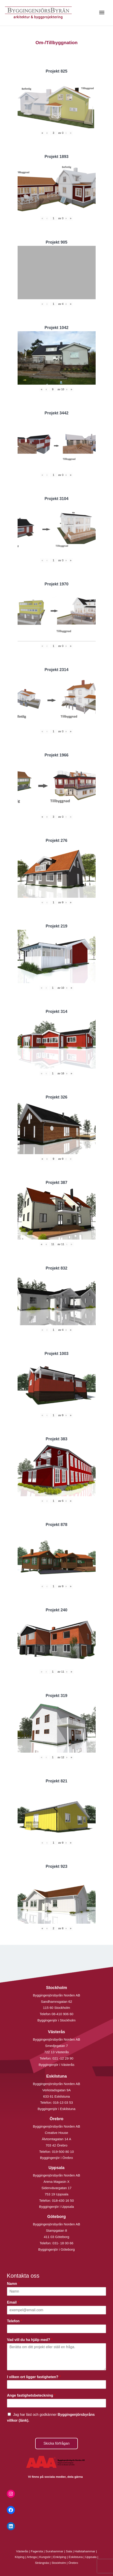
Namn (13, 2284)
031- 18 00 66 (63, 2243)
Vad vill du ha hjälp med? (30, 2340)
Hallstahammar (84, 2551)
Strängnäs (42, 2563)
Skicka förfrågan (57, 2443)
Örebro (73, 2563)
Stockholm (58, 2563)
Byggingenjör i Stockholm (56, 2020)
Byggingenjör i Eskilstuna (57, 2109)
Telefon (14, 2321)
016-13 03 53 (62, 2102)
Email (13, 2302)
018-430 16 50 (63, 2200)
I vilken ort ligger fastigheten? (34, 2377)
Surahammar (54, 2551)
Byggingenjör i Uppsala (56, 2206)
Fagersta (37, 2551)
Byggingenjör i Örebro (56, 2158)
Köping (20, 2557)
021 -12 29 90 (63, 2058)
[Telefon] (56, 2329)
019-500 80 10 (62, 2152)
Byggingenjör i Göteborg (56, 2249)
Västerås (22, 2551)
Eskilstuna (76, 2557)
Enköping (59, 2557)
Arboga (32, 2557)
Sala (69, 2551)
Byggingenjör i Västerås (56, 2065)
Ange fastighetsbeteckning (31, 2395)
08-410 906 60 (62, 2014)
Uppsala (91, 2557)
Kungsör (45, 2557)
